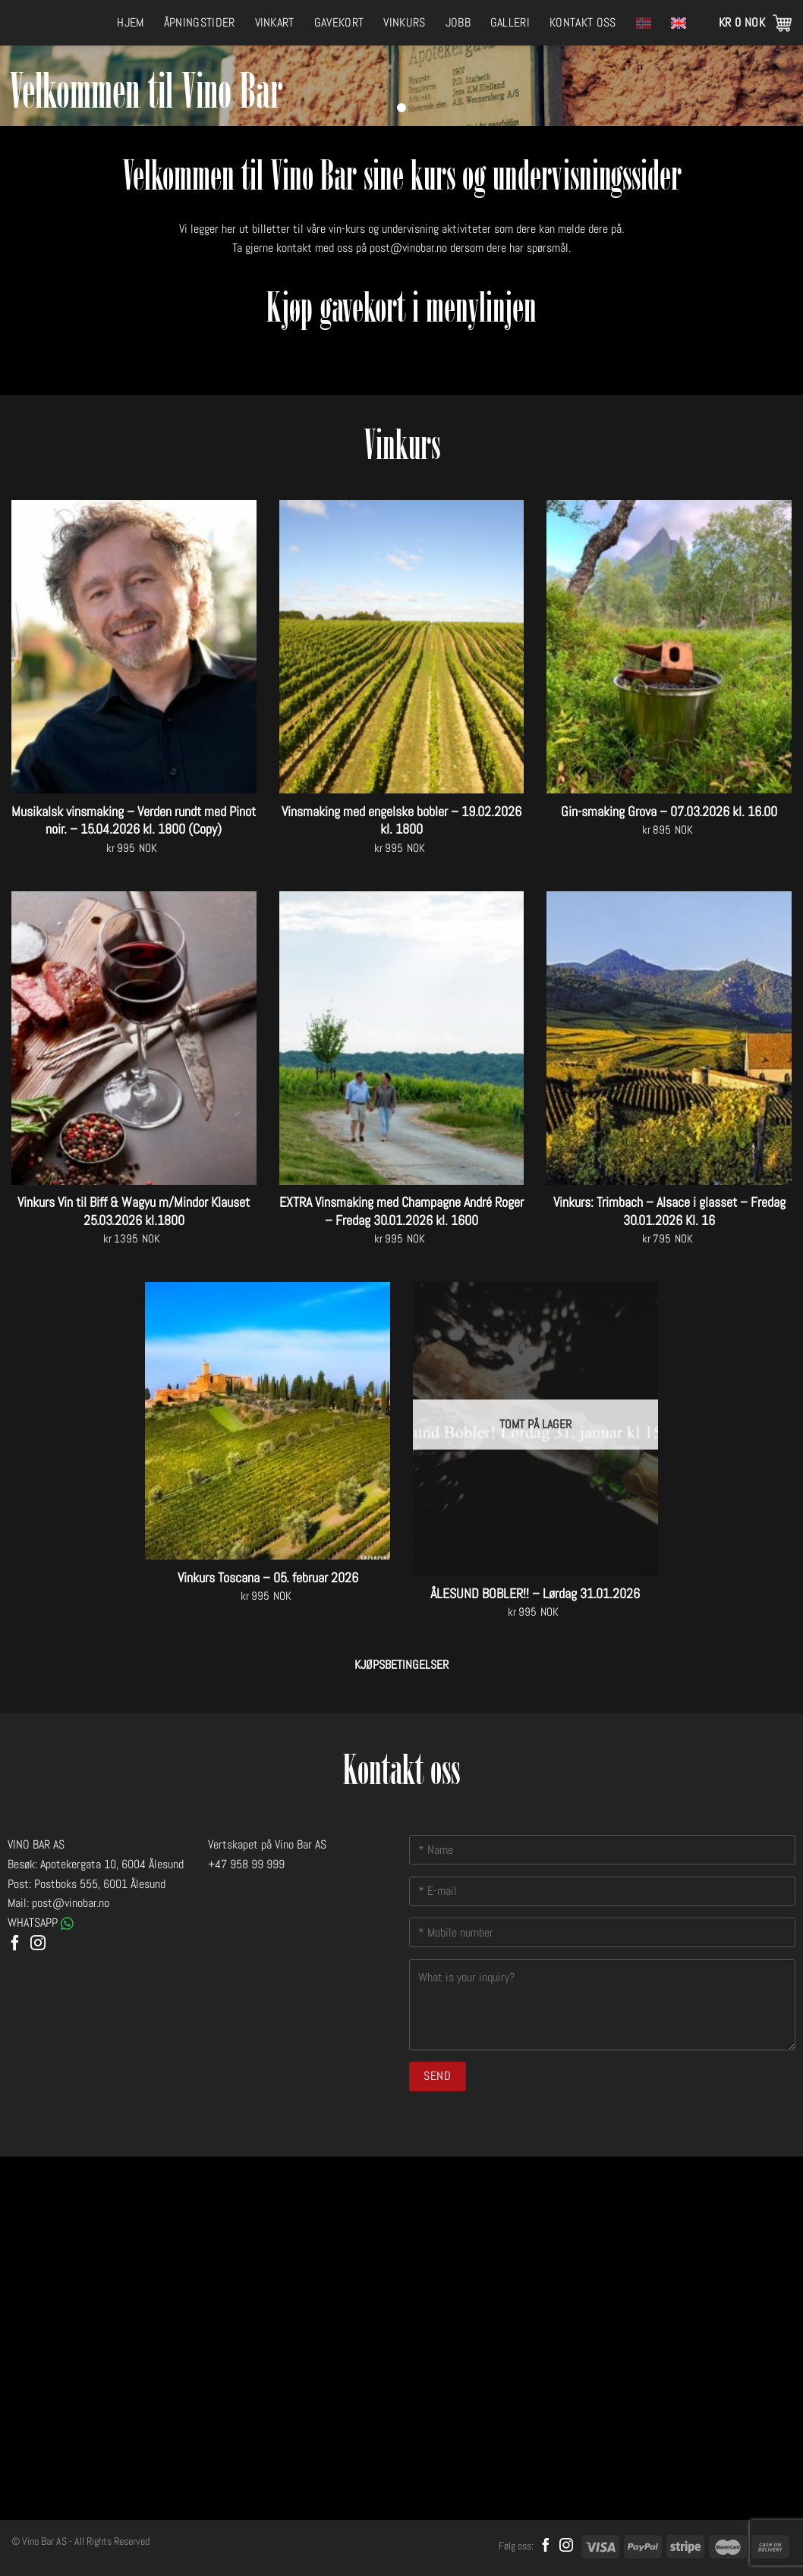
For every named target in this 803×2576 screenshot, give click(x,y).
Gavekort (339, 22)
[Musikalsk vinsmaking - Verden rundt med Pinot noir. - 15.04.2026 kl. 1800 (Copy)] (134, 646)
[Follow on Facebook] (15, 1944)
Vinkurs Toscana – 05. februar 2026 (268, 1577)
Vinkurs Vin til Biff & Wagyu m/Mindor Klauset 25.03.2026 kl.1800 (133, 1210)
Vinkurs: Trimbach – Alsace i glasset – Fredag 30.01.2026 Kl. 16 (669, 1210)
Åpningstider (199, 22)
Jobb (458, 22)
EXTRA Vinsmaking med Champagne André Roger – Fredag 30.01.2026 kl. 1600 (401, 1210)
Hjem (130, 22)
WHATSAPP (41, 1922)
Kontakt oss (583, 22)
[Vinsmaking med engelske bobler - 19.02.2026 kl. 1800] (401, 646)
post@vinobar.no (408, 248)
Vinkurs (404, 22)
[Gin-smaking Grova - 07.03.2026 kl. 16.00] (669, 646)
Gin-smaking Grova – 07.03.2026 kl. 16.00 (669, 811)
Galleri (510, 22)
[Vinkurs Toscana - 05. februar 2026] (267, 1421)
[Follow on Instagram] (38, 1944)
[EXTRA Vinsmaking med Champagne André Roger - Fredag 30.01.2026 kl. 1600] (401, 1038)
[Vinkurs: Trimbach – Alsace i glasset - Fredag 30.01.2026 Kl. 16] (669, 1038)
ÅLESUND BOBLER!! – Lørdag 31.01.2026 (535, 1593)
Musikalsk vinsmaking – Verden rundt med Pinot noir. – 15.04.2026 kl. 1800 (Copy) (133, 820)
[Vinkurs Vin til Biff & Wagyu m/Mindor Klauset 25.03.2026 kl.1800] (134, 1038)
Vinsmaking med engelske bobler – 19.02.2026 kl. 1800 (401, 820)
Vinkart (274, 22)
